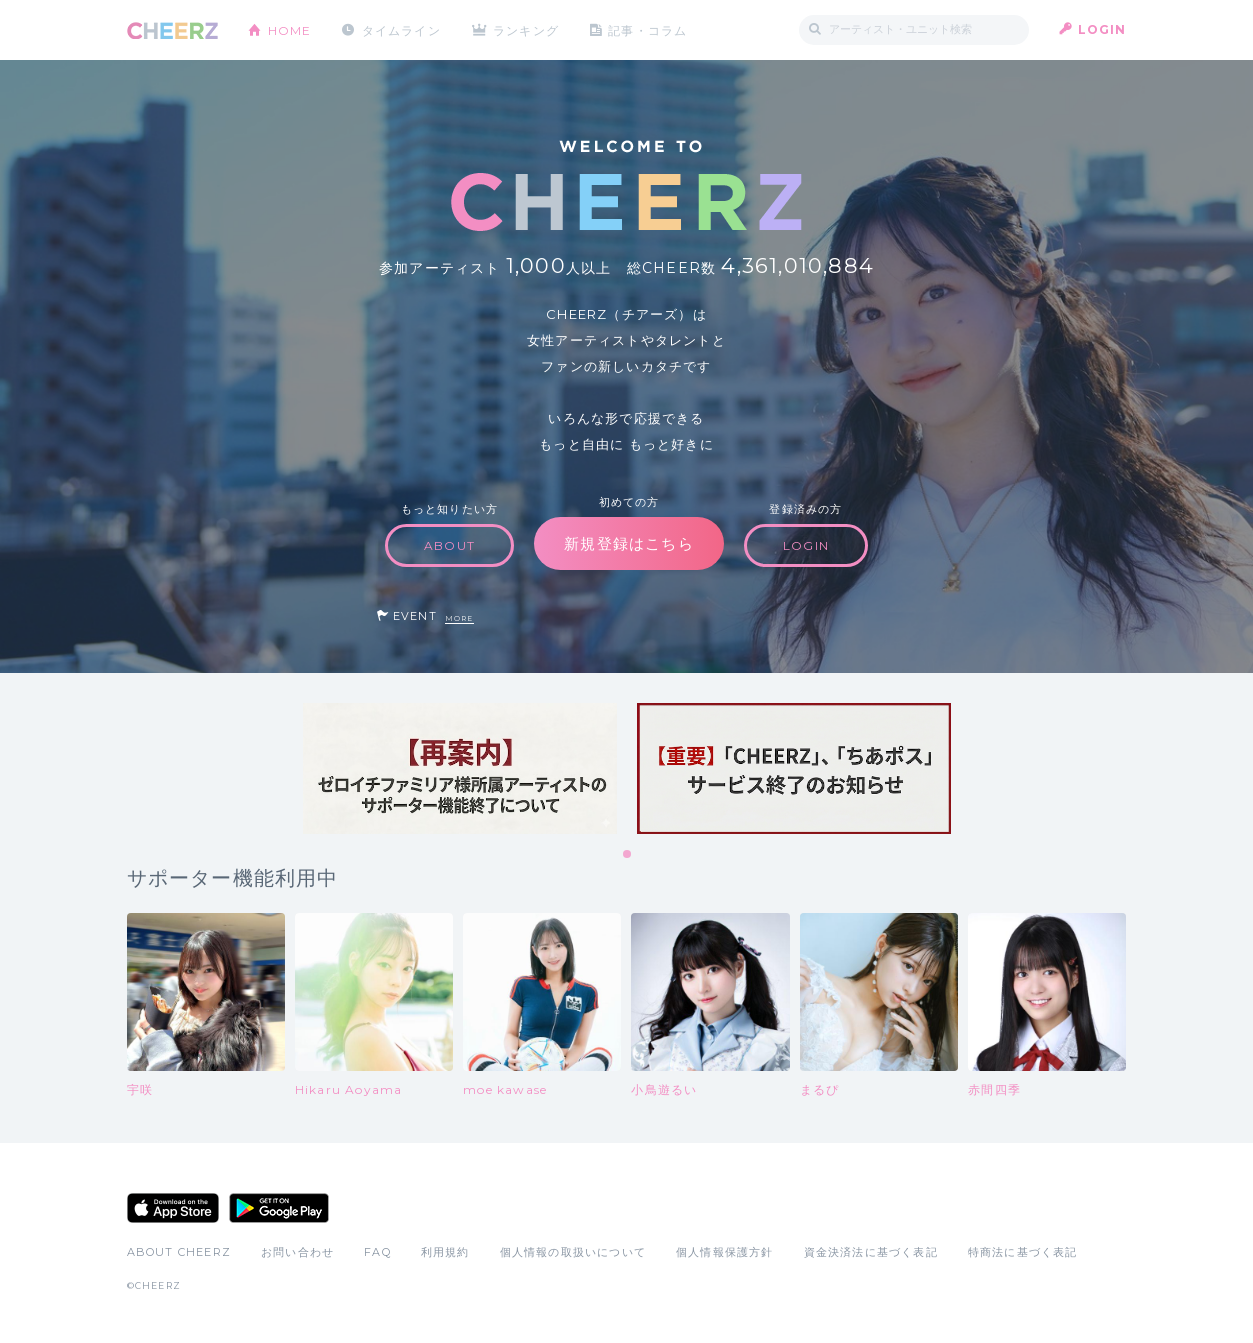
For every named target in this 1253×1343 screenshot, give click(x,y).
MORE (459, 618)
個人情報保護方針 (725, 1252)
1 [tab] (628, 855)
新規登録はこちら (629, 543)
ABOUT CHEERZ (179, 1252)
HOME (290, 29)
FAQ (377, 1252)
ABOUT (449, 545)
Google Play (279, 1208)
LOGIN (1102, 29)
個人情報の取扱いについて (573, 1252)
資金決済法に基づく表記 (871, 1252)
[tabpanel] (460, 768)
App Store (173, 1208)
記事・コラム (648, 29)
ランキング (527, 29)
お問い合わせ (297, 1252)
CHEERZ (172, 30)
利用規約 (445, 1252)
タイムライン (401, 29)
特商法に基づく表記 (1023, 1252)
